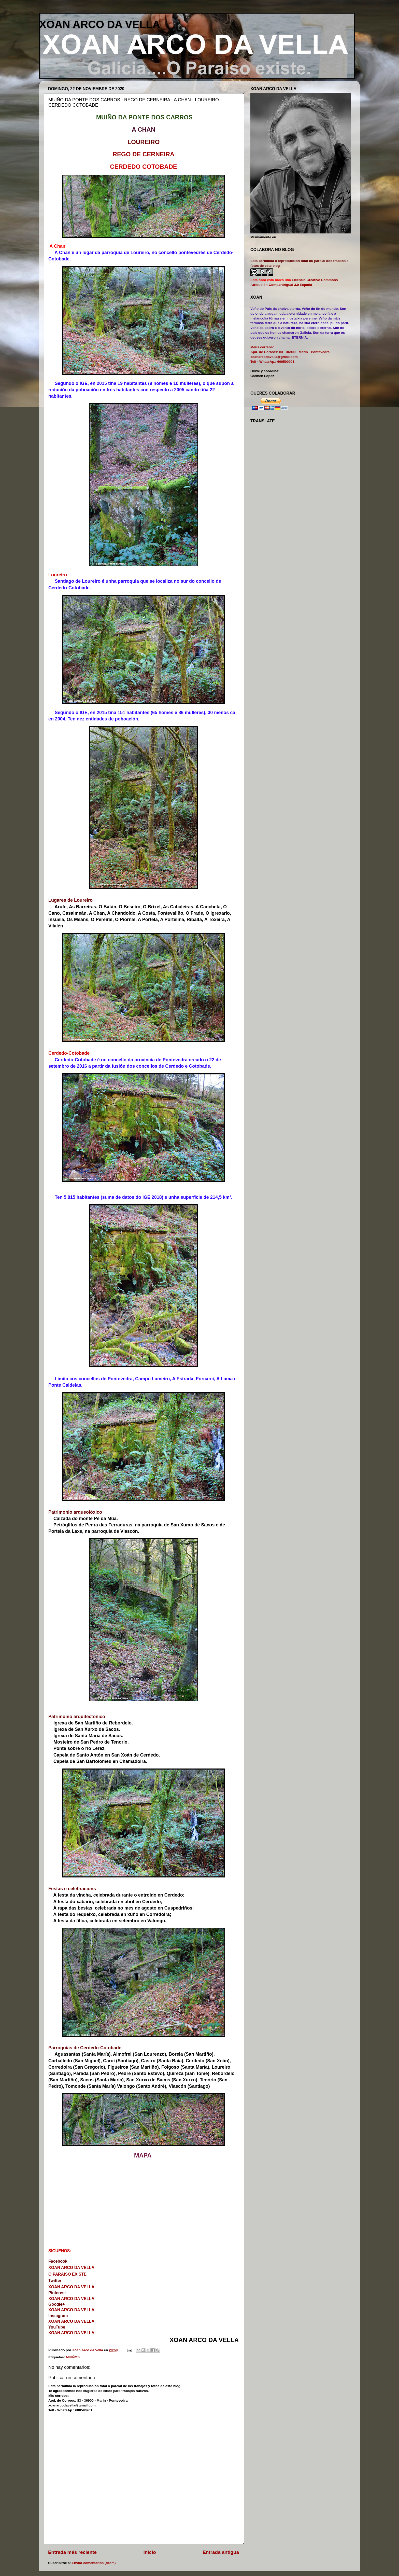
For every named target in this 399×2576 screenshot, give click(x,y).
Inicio (150, 2552)
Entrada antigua (221, 2552)
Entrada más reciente (72, 2552)
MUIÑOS (73, 2357)
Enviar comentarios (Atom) (94, 2563)
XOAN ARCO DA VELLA (99, 24)
